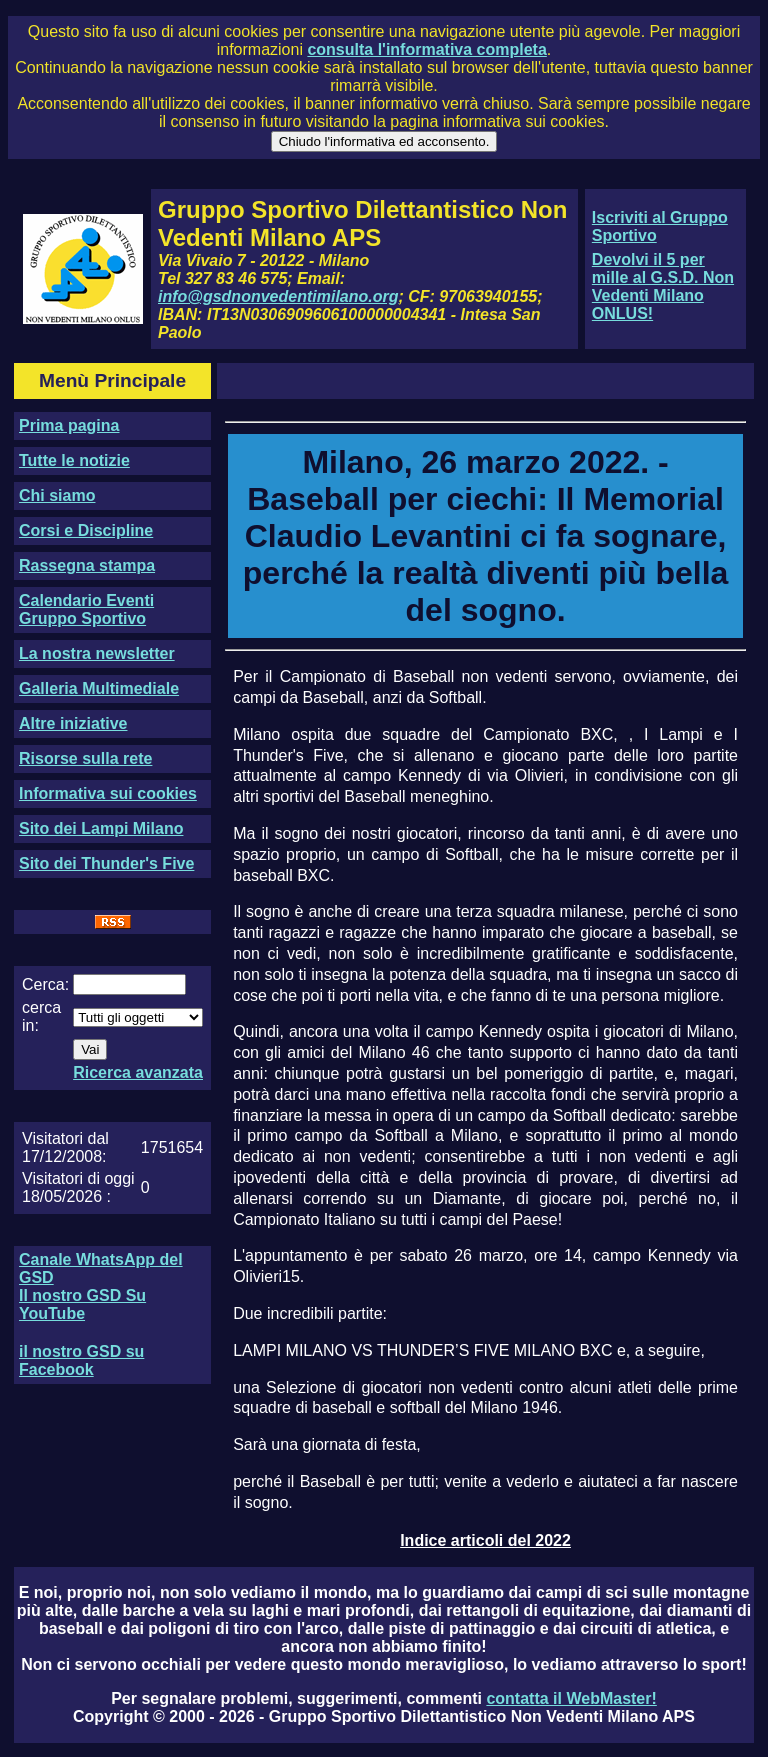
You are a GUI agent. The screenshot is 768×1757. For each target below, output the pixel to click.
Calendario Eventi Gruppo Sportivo (86, 609)
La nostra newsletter (97, 653)
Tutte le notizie (74, 460)
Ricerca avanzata (138, 1072)
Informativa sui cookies (108, 793)
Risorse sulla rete (85, 758)
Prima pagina (69, 425)
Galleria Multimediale (99, 688)
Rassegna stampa (87, 565)
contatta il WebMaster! (571, 1698)
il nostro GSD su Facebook (81, 1360)
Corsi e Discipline (86, 530)
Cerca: (45, 984)
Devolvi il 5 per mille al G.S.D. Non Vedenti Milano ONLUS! (663, 286)
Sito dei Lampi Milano (101, 828)
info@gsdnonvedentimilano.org (278, 296)
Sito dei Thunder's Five (106, 863)
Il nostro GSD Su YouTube (82, 1304)
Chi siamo (57, 495)
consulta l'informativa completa (426, 49)
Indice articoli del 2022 (485, 1540)
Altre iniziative (73, 723)
